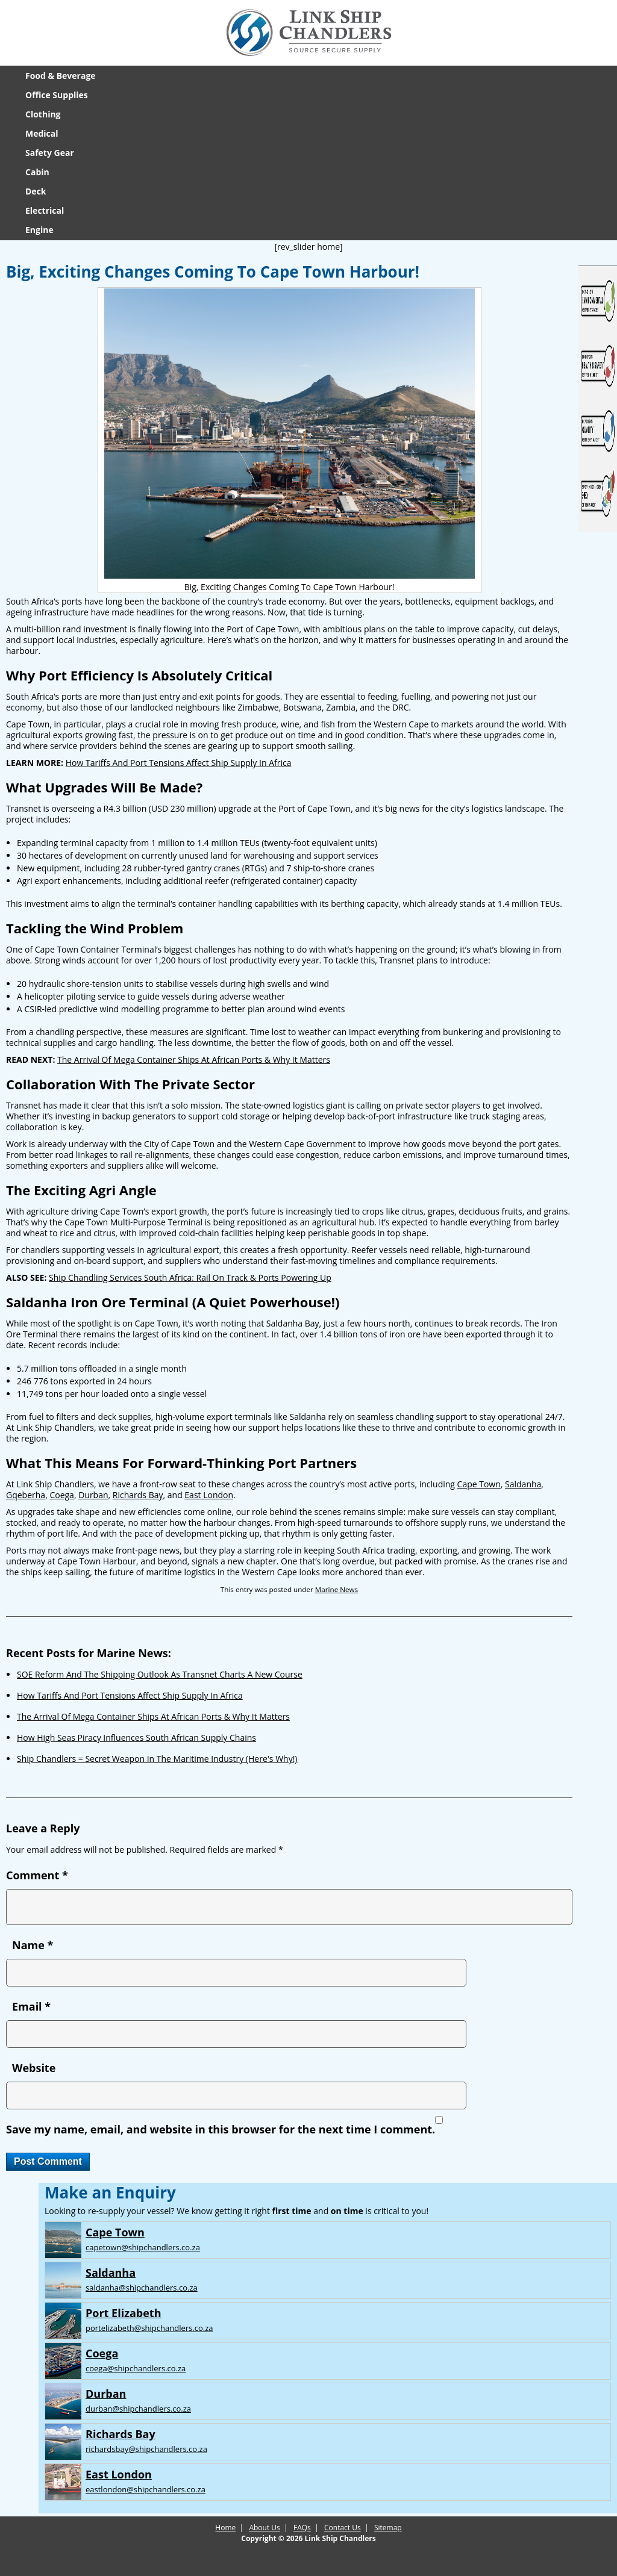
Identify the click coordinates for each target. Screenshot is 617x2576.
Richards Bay (138, 1495)
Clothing (43, 114)
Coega (61, 1495)
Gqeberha (25, 1495)
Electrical (44, 210)
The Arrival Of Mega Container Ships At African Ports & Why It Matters (193, 1059)
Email (31, 2006)
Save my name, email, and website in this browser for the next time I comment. (220, 2129)
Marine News (336, 1589)
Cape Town (479, 1484)
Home (225, 2527)
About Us (264, 2527)
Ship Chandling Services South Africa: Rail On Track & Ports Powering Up (190, 1277)
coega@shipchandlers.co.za (136, 2368)
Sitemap (388, 2527)
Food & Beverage (60, 75)
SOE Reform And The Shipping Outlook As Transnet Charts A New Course (159, 1674)
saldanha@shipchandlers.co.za (142, 2287)
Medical (41, 133)
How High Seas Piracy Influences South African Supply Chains (136, 1737)
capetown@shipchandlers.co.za (143, 2247)
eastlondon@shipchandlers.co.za (145, 2489)
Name (32, 1945)
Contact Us (342, 2527)
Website (33, 2068)
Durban (93, 1495)
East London (208, 1495)
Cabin (37, 172)
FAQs (302, 2527)
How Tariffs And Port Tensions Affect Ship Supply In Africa (179, 762)
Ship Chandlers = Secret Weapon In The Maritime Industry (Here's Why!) (157, 1758)
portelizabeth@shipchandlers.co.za (149, 2327)
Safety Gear (49, 152)
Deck (35, 191)
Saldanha (523, 1484)
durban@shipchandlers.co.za (138, 2408)
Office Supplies (56, 95)
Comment (37, 1875)
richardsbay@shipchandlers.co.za (146, 2449)
